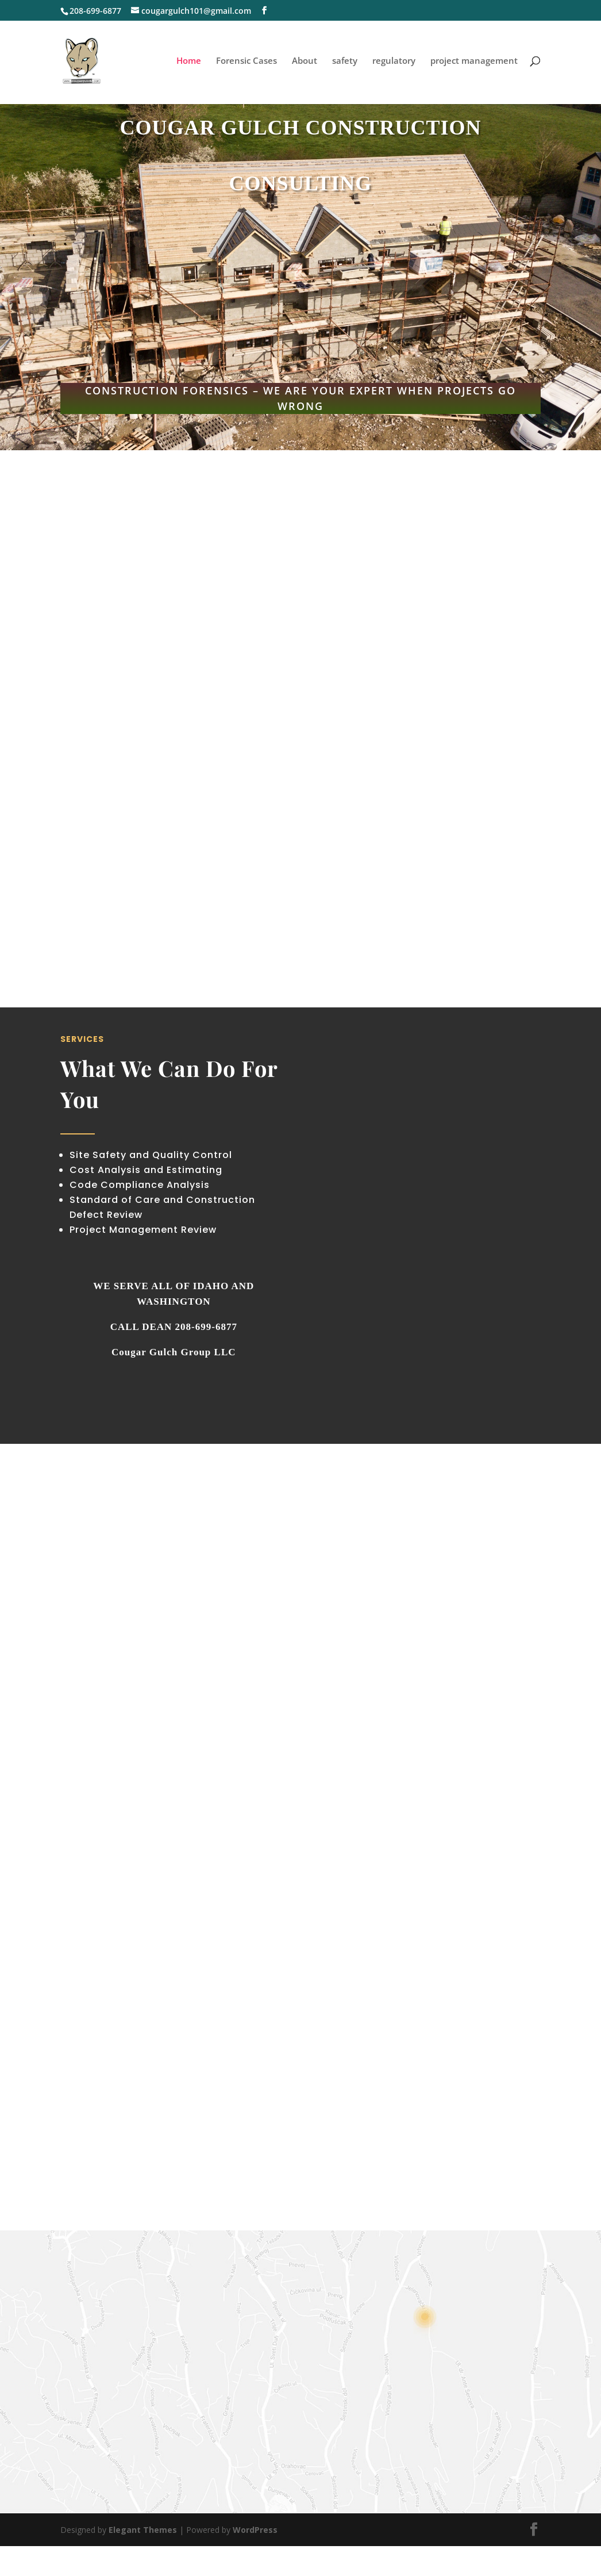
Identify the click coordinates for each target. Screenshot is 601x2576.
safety (344, 62)
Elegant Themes (143, 2529)
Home (188, 62)
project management (474, 62)
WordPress (255, 2529)
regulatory (393, 62)
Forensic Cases (246, 62)
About (304, 62)
